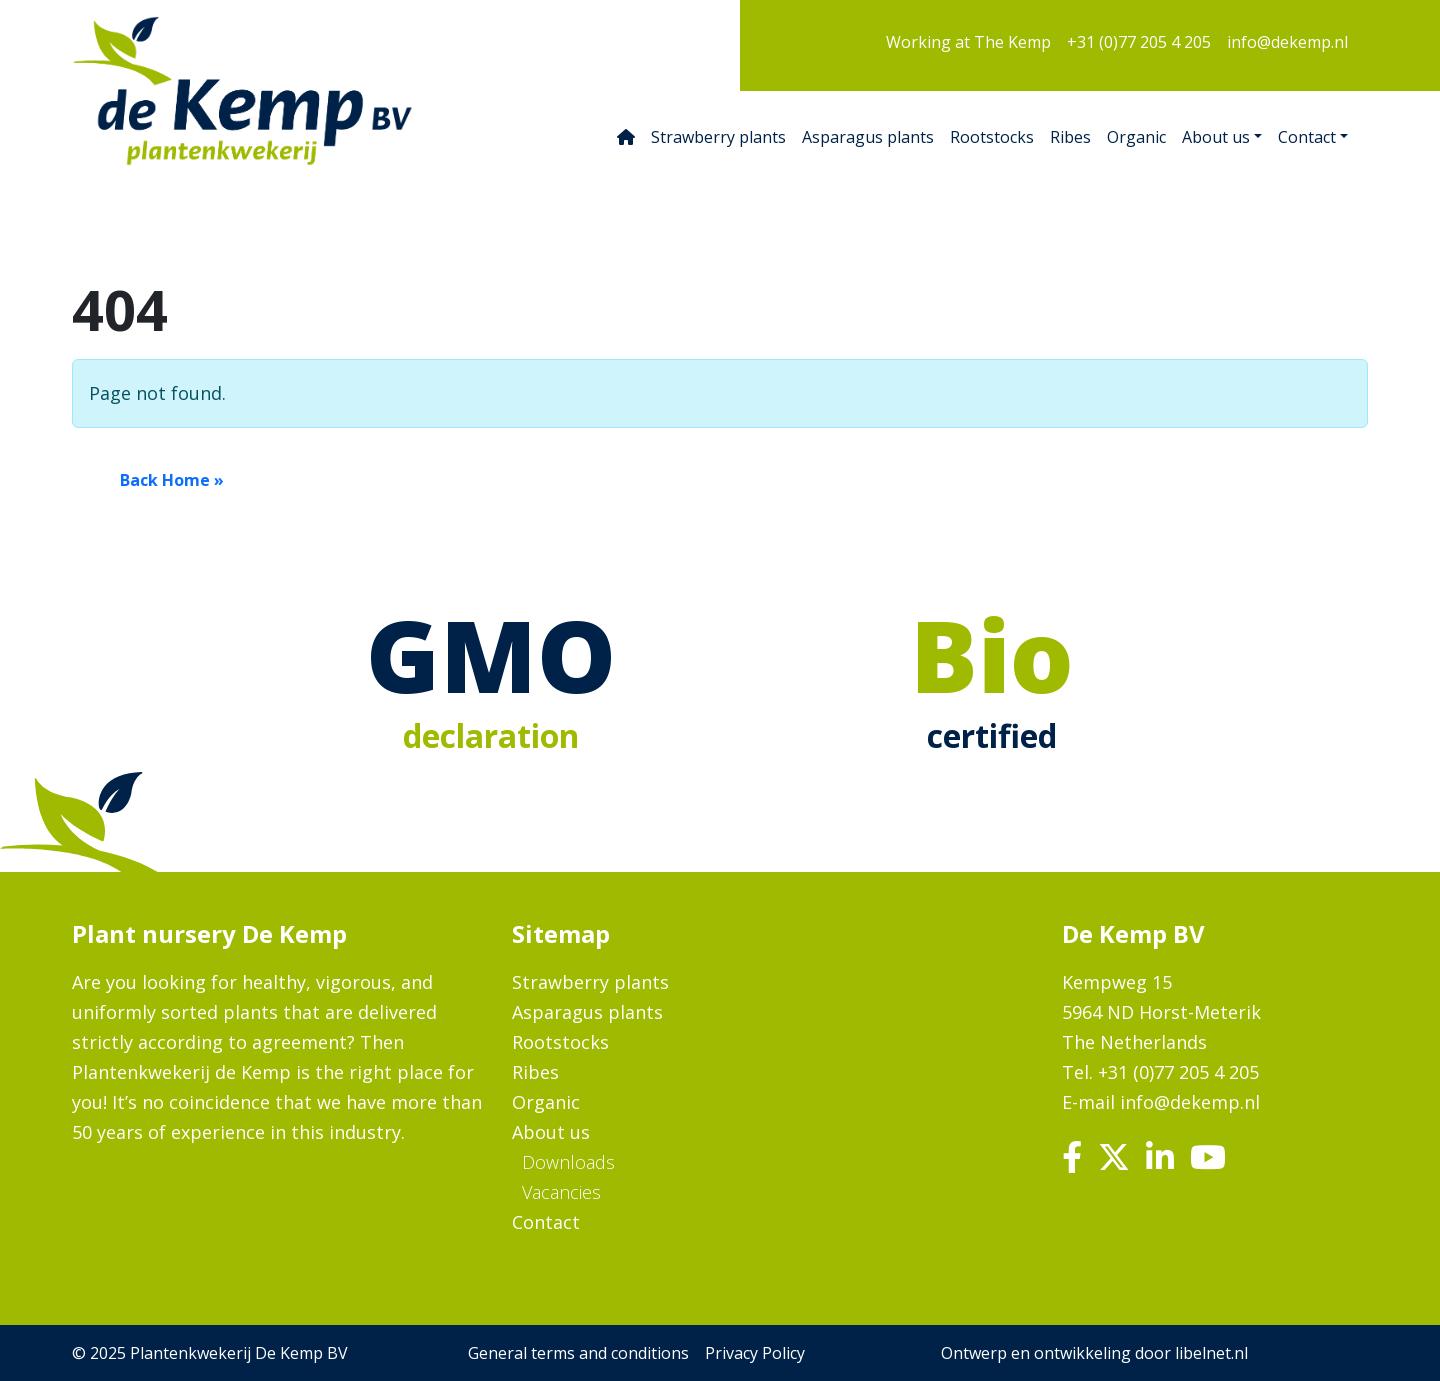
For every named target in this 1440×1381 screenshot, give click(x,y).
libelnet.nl (1211, 1353)
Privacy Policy (755, 1353)
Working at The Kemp (968, 42)
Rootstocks (992, 137)
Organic (1136, 137)
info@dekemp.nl (1287, 42)
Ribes (1070, 137)
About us (1216, 137)
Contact (1307, 137)
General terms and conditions (578, 1353)
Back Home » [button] (172, 480)
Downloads (568, 1162)
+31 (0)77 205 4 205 (1139, 42)
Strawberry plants (718, 137)
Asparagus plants (868, 137)
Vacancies (561, 1192)
